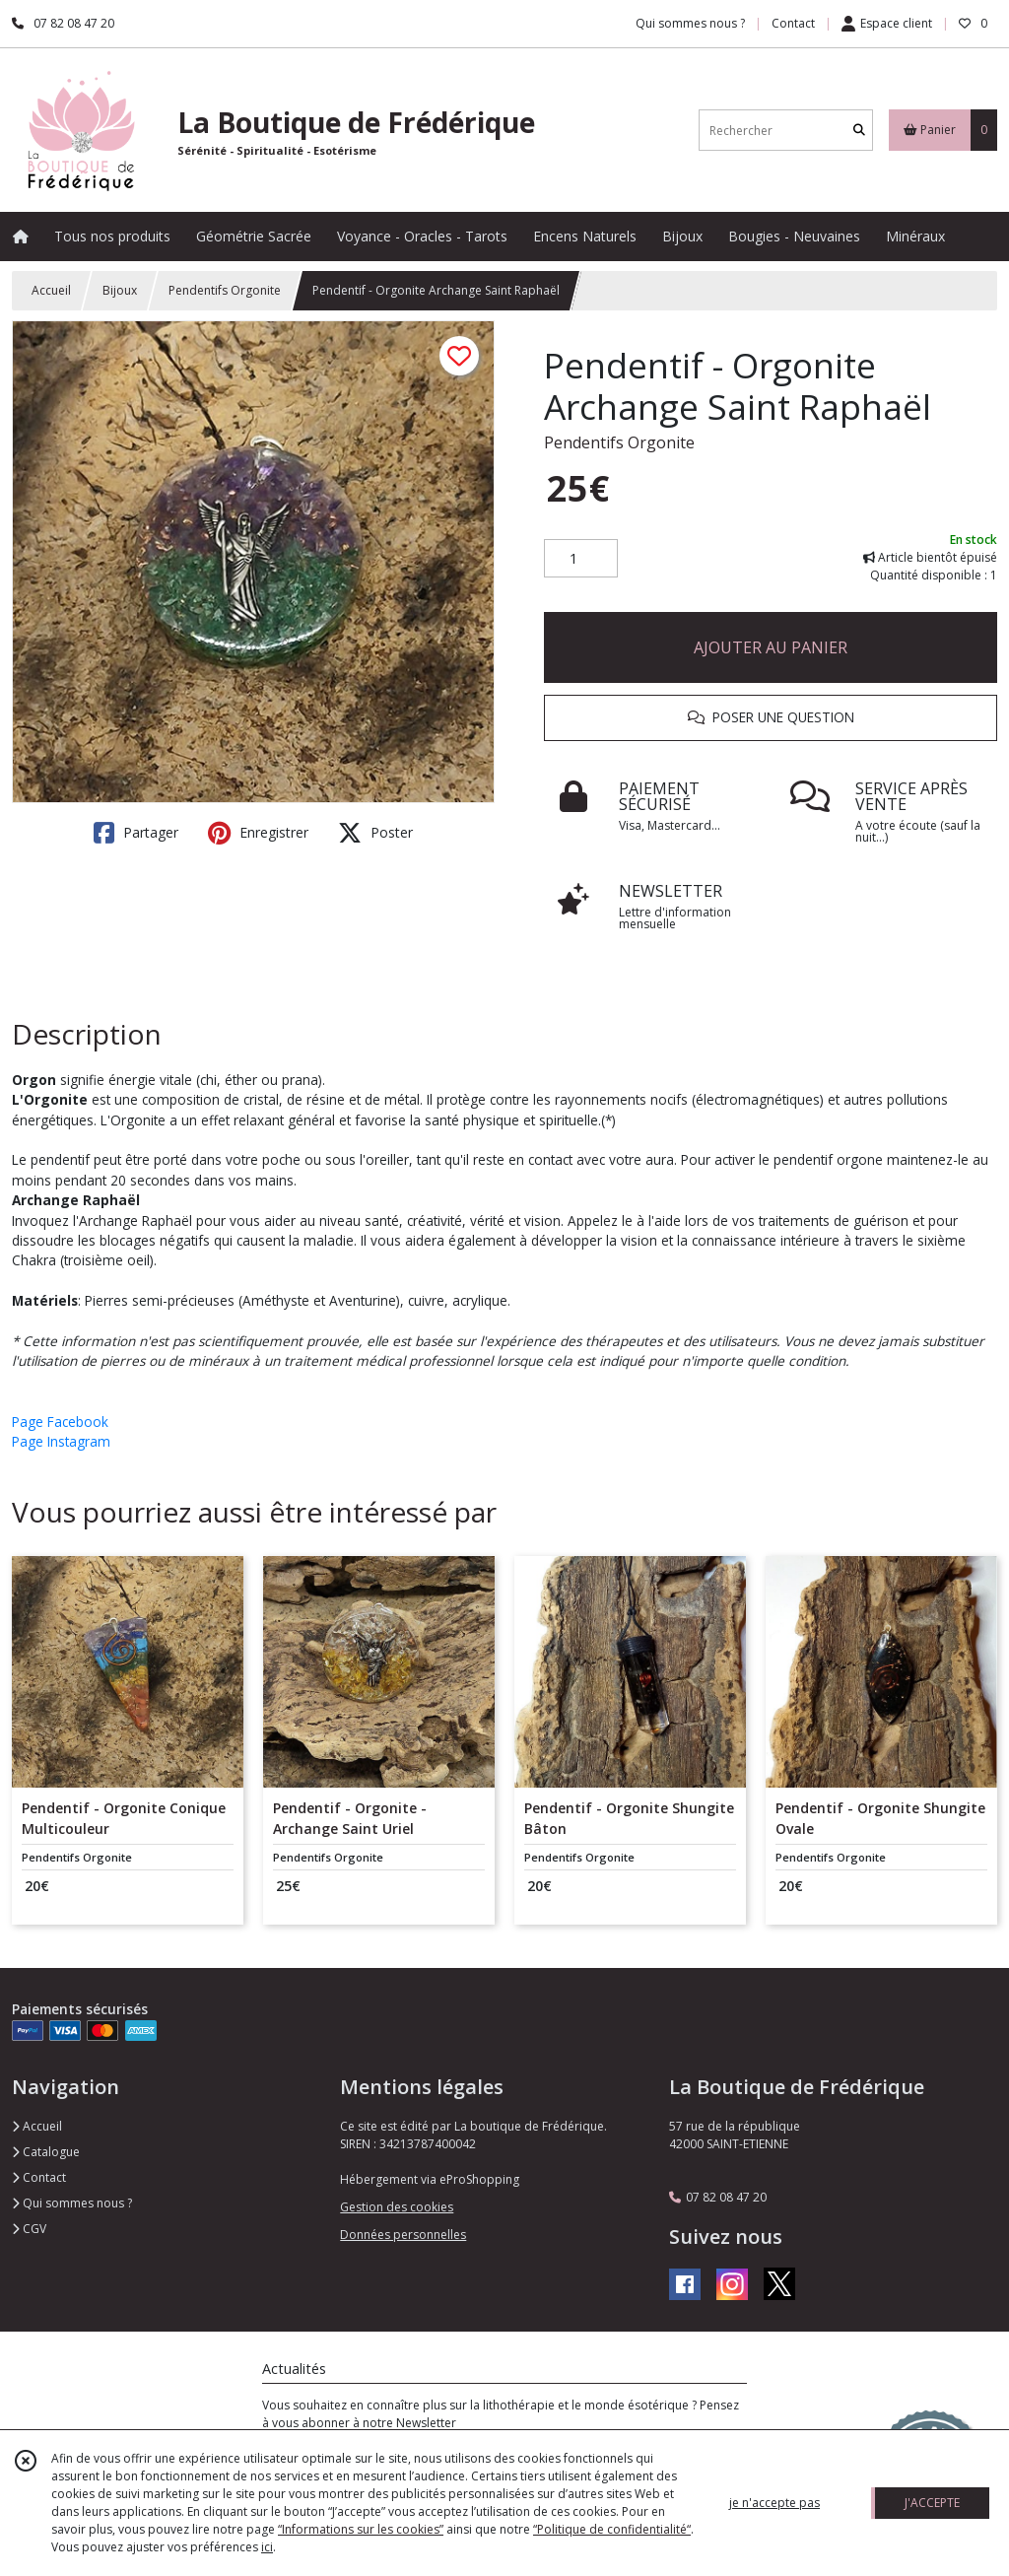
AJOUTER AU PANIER (770, 647)
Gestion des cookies (396, 2207)
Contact (793, 23)
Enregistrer (258, 833)
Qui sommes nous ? (72, 2203)
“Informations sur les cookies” (360, 2529)
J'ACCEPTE (932, 2502)
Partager (136, 833)
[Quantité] (581, 558)
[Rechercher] (859, 130)
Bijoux (119, 290)
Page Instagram (61, 1441)
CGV (29, 2228)
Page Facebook (60, 1421)
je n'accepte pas (774, 2502)
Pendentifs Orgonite (224, 290)
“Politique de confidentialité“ (612, 2529)
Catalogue (46, 2151)
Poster (375, 833)
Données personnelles (403, 2234)
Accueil (51, 290)
